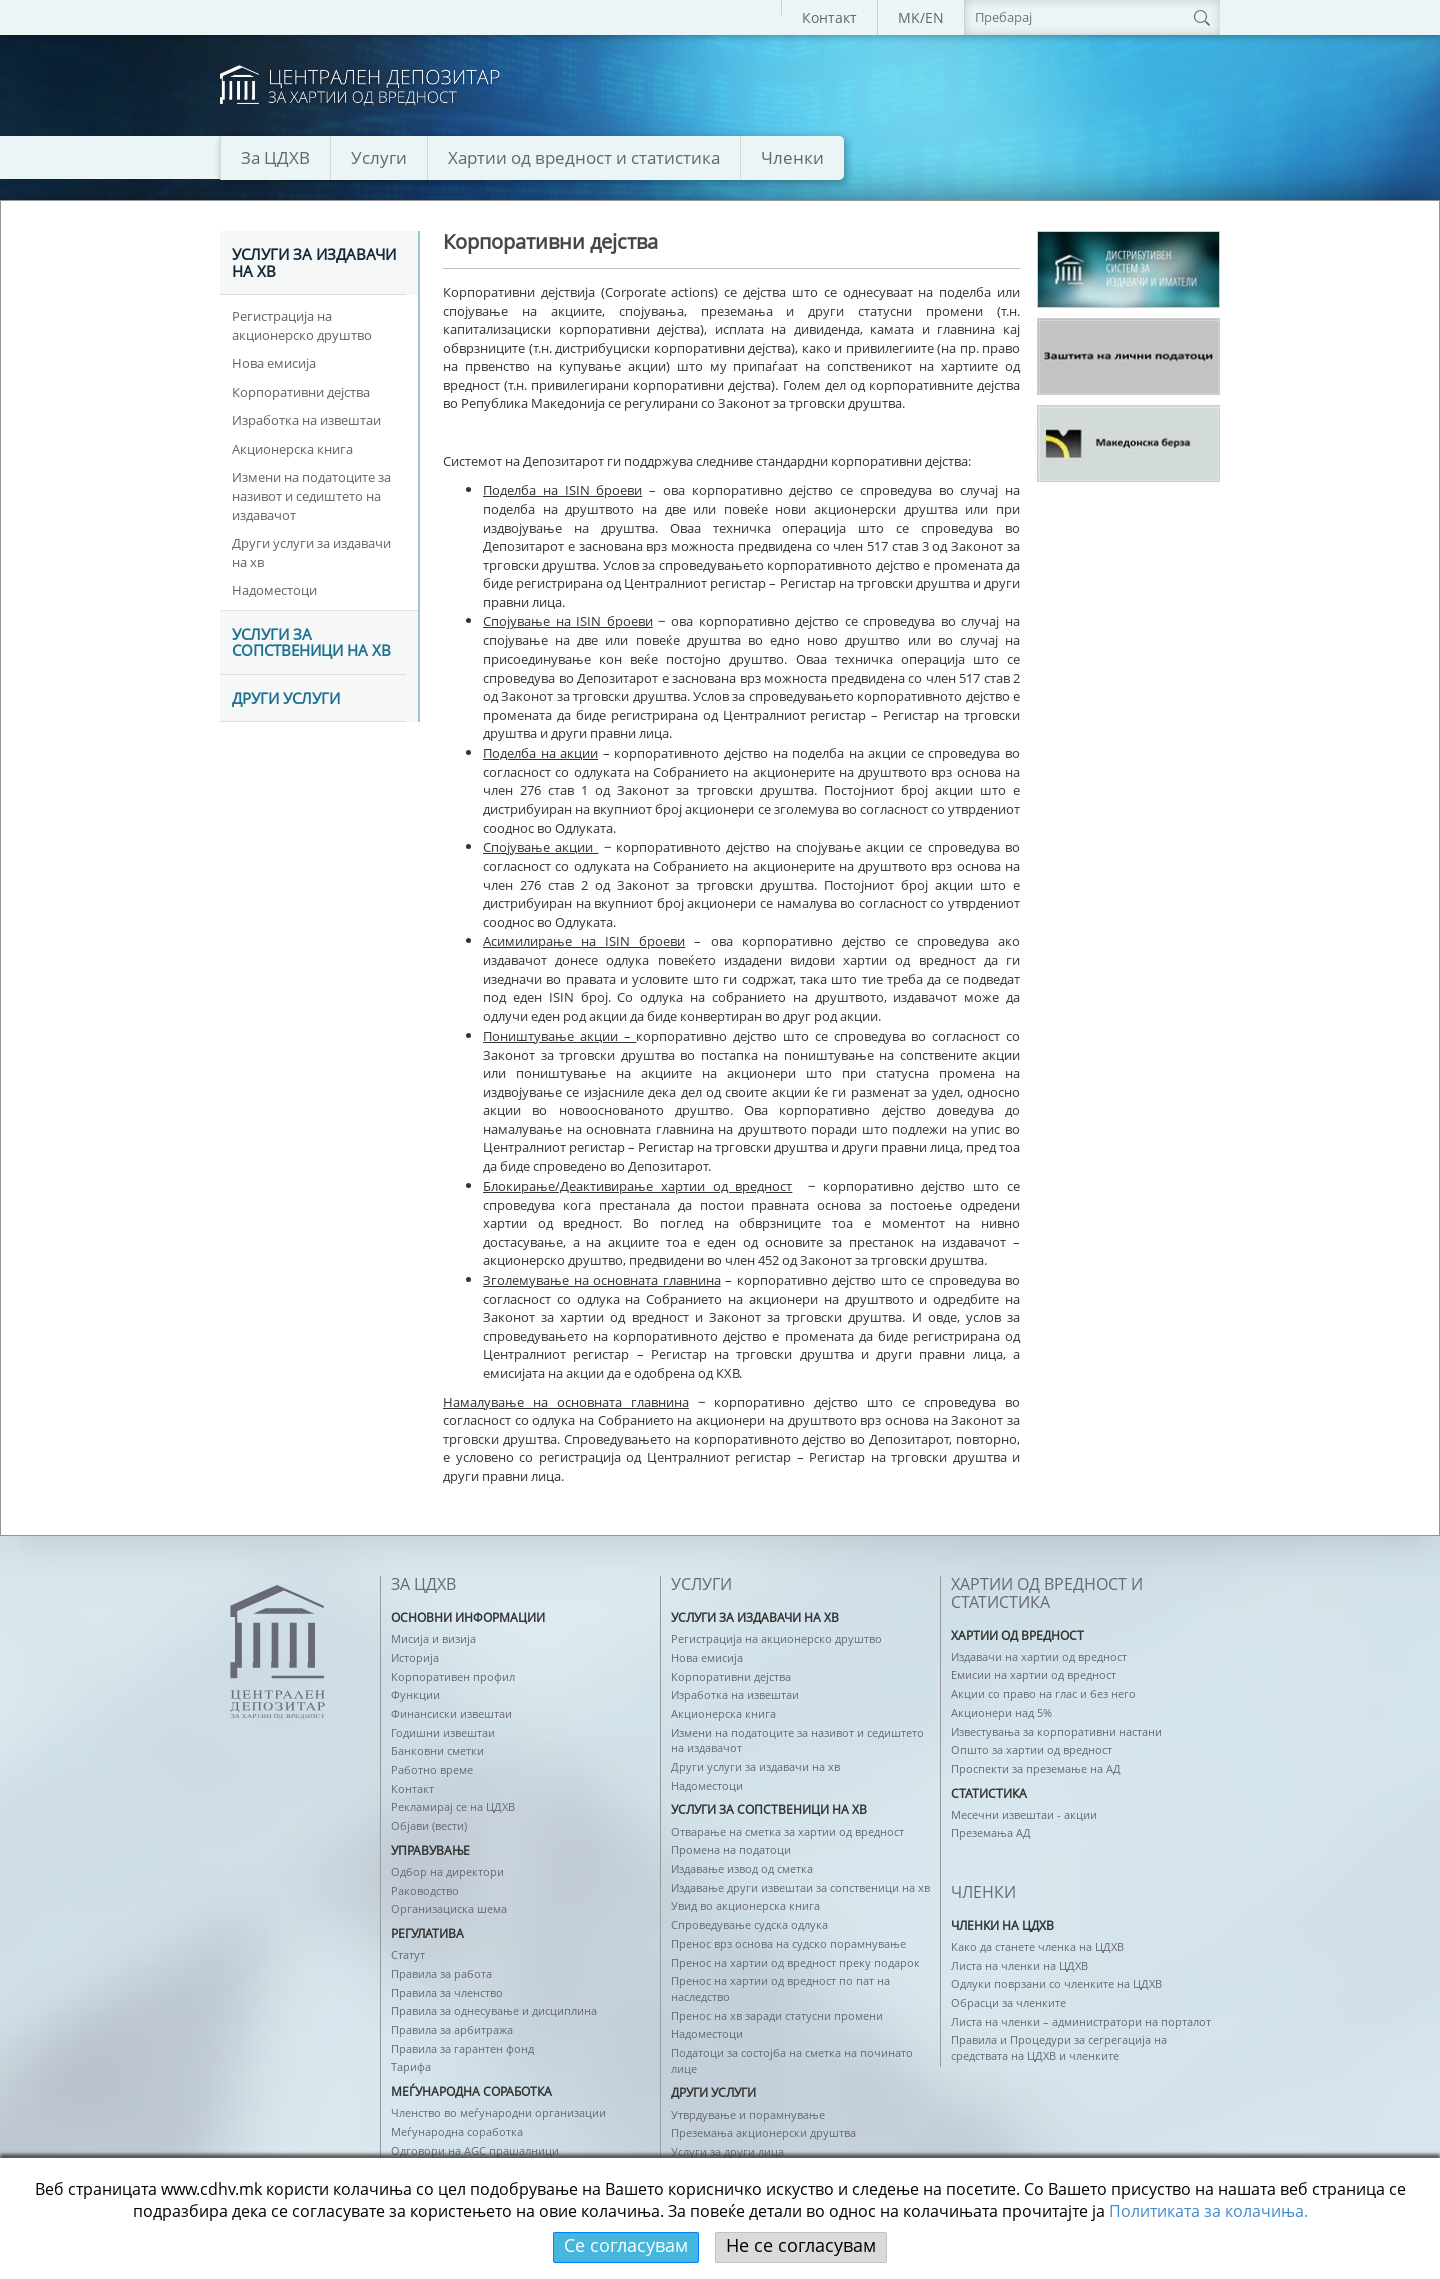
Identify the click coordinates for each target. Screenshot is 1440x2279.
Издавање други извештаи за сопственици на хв (800, 1887)
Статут (408, 1954)
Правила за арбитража (452, 2029)
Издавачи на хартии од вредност (1039, 1656)
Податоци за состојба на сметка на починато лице (792, 2060)
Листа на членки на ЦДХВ (1019, 1965)
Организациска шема (449, 1908)
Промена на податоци (731, 1849)
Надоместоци (274, 590)
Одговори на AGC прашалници (475, 2150)
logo (360, 85)
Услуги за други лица (727, 2151)
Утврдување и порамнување (748, 2114)
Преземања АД (991, 1832)
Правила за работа (441, 1973)
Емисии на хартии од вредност (1033, 1674)
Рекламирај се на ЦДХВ (453, 1806)
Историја (415, 1657)
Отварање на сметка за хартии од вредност (787, 1831)
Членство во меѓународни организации (498, 2112)
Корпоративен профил (453, 1676)
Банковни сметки (437, 1750)
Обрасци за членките (1008, 2002)
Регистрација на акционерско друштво (302, 325)
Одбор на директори (447, 1871)
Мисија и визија (433, 1638)
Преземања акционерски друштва (763, 2132)
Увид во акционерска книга (745, 1905)
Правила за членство (447, 1992)
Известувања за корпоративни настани (1056, 1731)
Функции (415, 1694)
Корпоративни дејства (301, 392)
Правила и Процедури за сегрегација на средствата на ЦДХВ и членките (1059, 2047)
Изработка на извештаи (306, 420)
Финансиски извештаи (451, 1713)
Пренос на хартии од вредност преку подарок (795, 1962)
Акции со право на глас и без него (1043, 1693)
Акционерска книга (292, 449)
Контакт (829, 17)
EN (934, 17)
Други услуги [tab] (286, 699)
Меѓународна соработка (457, 2131)
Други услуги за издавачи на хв (311, 552)
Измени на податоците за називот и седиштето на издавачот (311, 495)
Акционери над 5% (1001, 1712)
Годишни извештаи (443, 1732)
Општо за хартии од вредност (1031, 1749)
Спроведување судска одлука (749, 1924)
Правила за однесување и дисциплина (494, 2010)
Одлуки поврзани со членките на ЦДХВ (1056, 1983)
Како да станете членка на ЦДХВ (1037, 1946)
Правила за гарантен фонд (462, 2048)
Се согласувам (626, 2245)
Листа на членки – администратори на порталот (1081, 2021)
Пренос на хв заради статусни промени (777, 2015)
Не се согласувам (801, 2245)
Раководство (425, 1890)
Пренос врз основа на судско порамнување (788, 1943)
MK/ (911, 17)
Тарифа (411, 2066)
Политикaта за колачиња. (1208, 2211)
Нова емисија (274, 363)
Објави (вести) (429, 1825)
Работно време (432, 1769)
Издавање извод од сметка (742, 1868)
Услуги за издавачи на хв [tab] (314, 263)
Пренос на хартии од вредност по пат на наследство (780, 1988)
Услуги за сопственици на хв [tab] (311, 643)
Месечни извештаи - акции (1024, 1814)
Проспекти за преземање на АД (1036, 1768)
